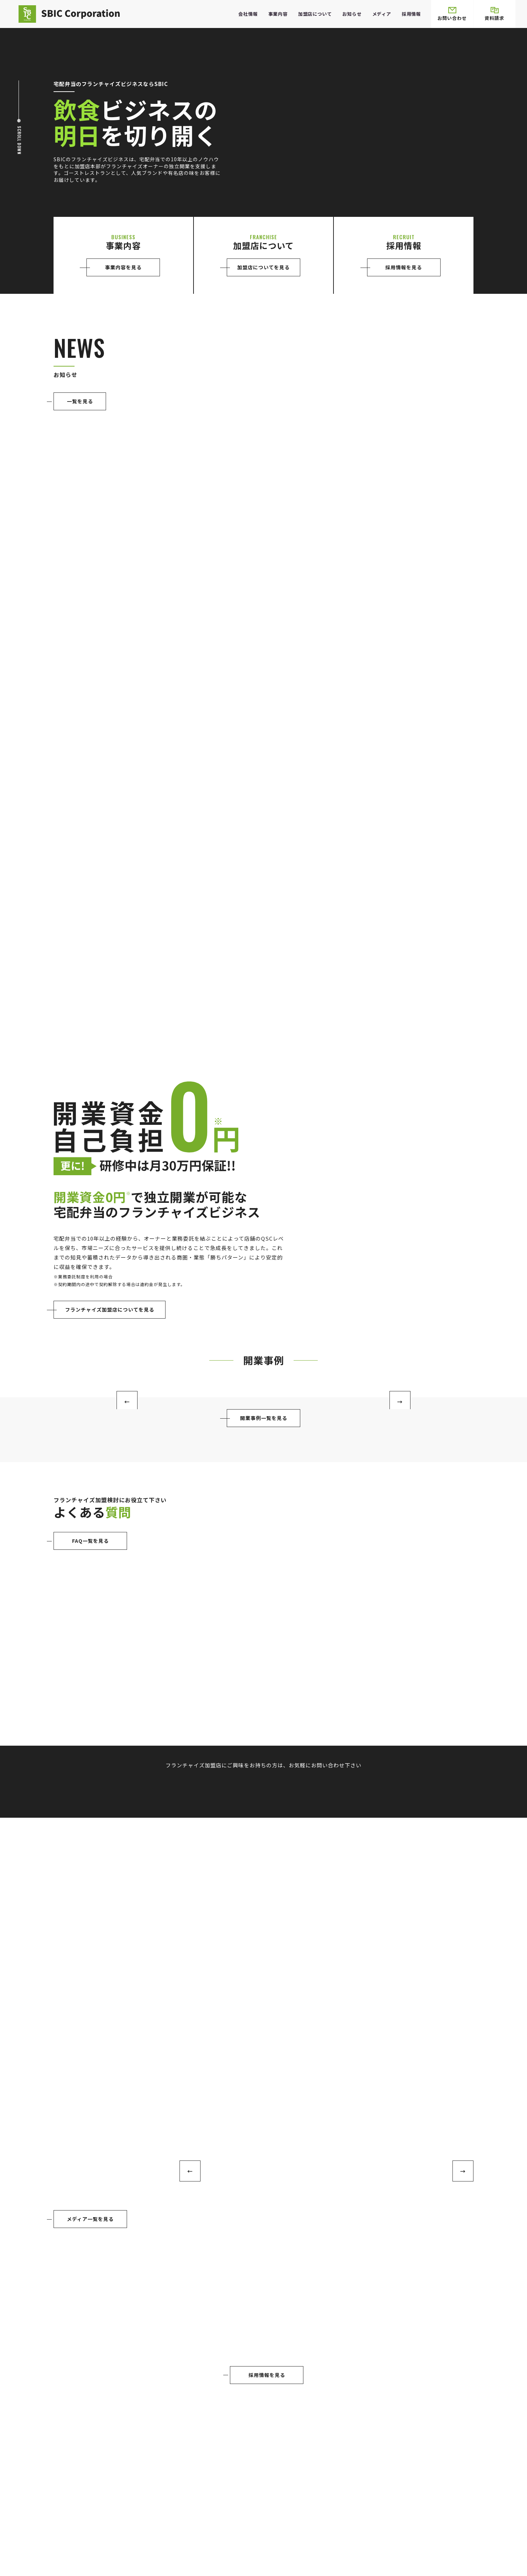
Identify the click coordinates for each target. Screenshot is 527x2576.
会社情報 (248, 13)
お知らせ (351, 13)
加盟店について (315, 13)
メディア (381, 13)
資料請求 (494, 14)
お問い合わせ (452, 14)
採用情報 (411, 13)
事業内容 (278, 13)
